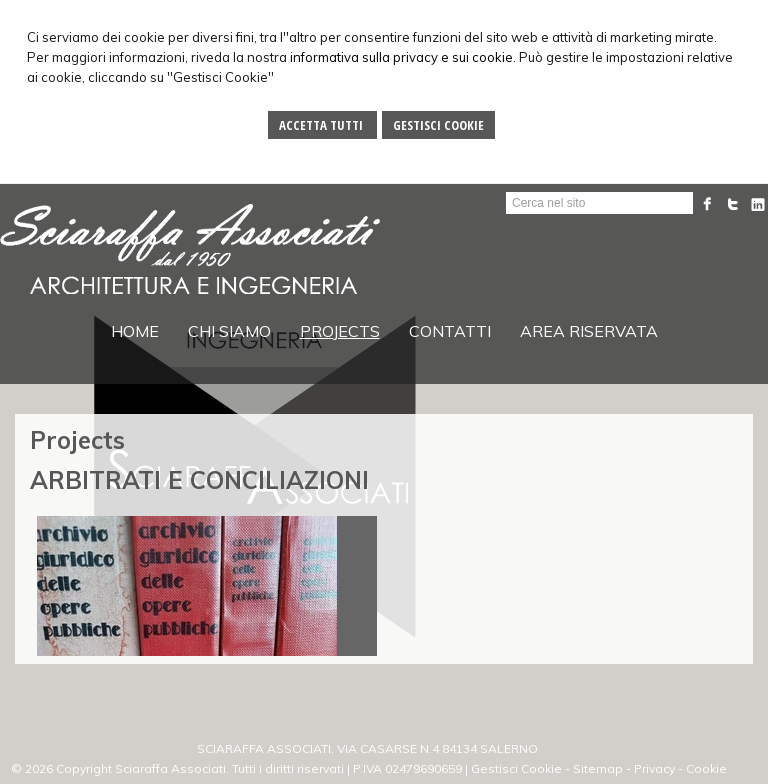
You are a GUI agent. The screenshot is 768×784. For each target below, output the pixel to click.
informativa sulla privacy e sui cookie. (403, 57)
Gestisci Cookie (438, 125)
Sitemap (598, 768)
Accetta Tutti (322, 125)
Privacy (654, 768)
